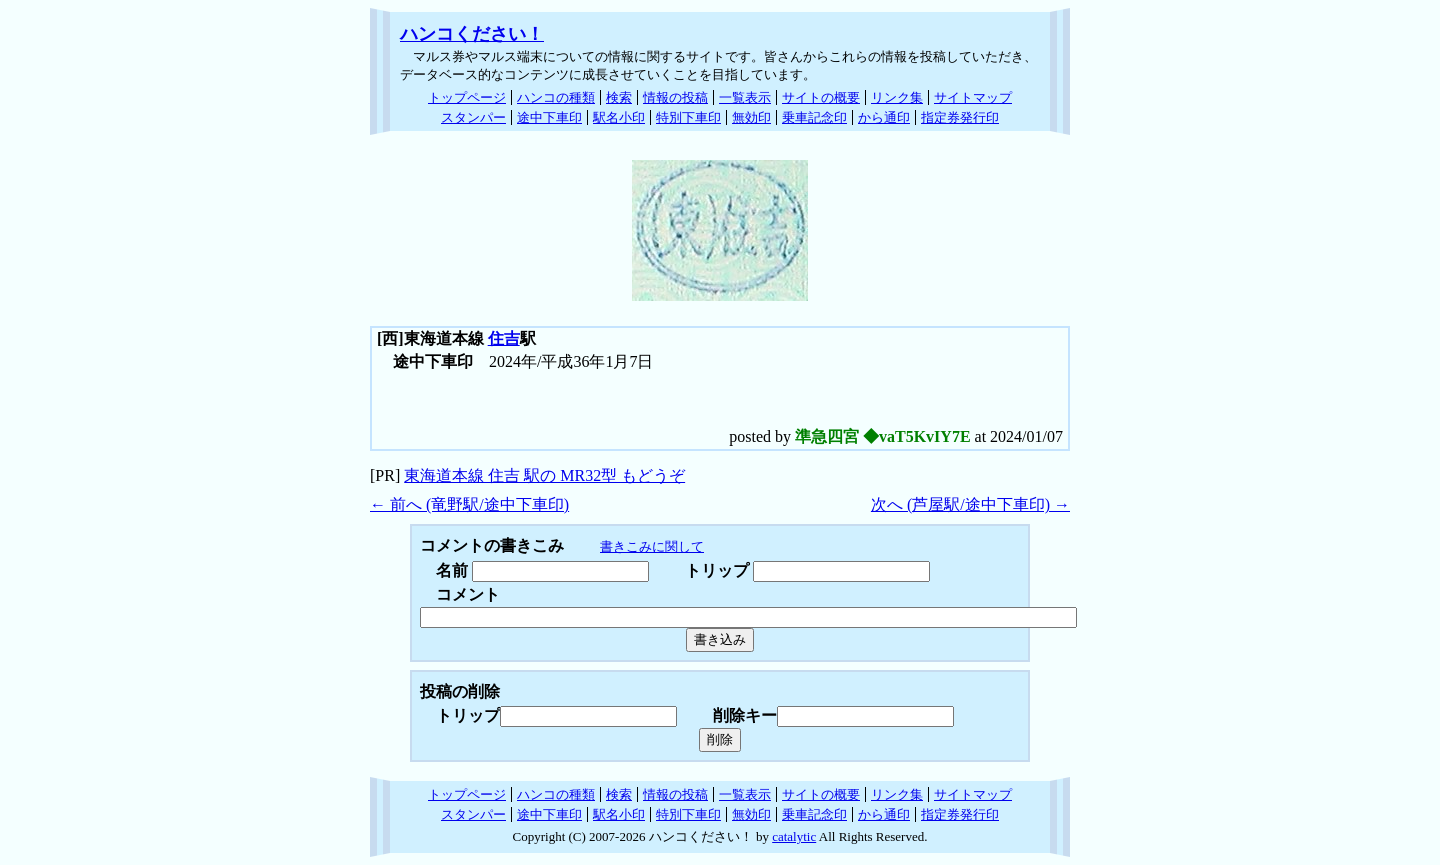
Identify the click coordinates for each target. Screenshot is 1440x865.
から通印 (884, 117)
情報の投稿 (675, 97)
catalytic (794, 836)
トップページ (467, 97)
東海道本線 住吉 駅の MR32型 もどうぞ (544, 475)
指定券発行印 (960, 117)
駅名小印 (619, 117)
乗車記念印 (814, 117)
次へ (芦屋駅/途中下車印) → (970, 504)
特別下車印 (688, 117)
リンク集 (897, 97)
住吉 (504, 338)
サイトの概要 (821, 97)
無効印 (751, 117)
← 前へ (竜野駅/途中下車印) (469, 504)
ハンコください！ (472, 34)
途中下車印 (549, 117)
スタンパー (473, 117)
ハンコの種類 (556, 97)
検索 (619, 97)
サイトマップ (973, 97)
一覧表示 (745, 97)
